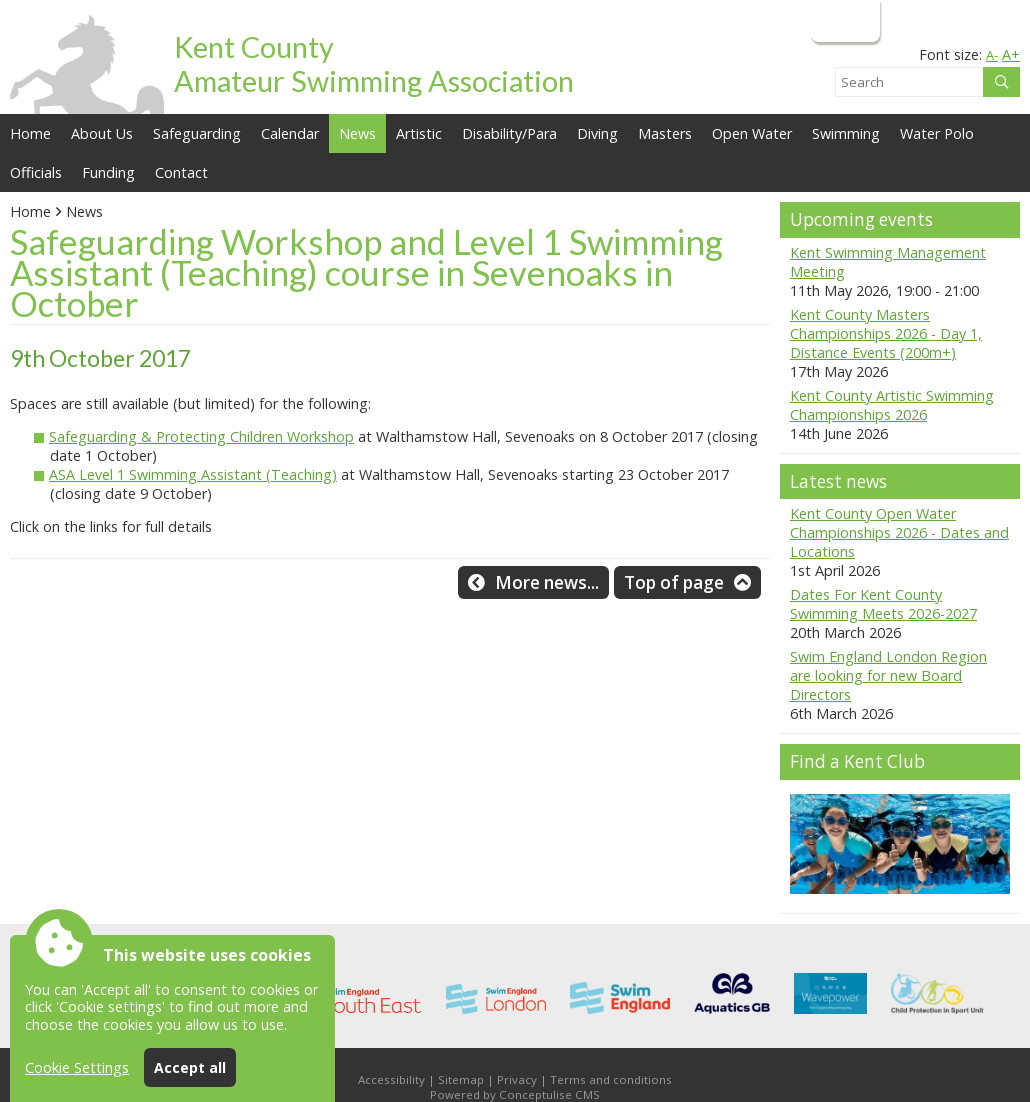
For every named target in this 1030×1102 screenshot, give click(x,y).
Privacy (517, 1079)
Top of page (674, 582)
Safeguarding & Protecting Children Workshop (201, 436)
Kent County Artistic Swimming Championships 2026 (892, 405)
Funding (108, 172)
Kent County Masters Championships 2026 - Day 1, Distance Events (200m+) (886, 333)
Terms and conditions (611, 1079)
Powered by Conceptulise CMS (515, 1094)
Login (843, 20)
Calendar (290, 133)
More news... (547, 582)
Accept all (190, 1067)
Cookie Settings (77, 1067)
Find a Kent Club (857, 761)
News (84, 211)
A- (992, 55)
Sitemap (461, 1079)
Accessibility (391, 1079)
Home (30, 133)
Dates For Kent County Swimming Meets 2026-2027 (883, 604)
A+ (1011, 54)
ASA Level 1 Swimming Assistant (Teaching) (193, 474)
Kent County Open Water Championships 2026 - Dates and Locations (899, 532)
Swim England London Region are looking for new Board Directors (888, 675)
